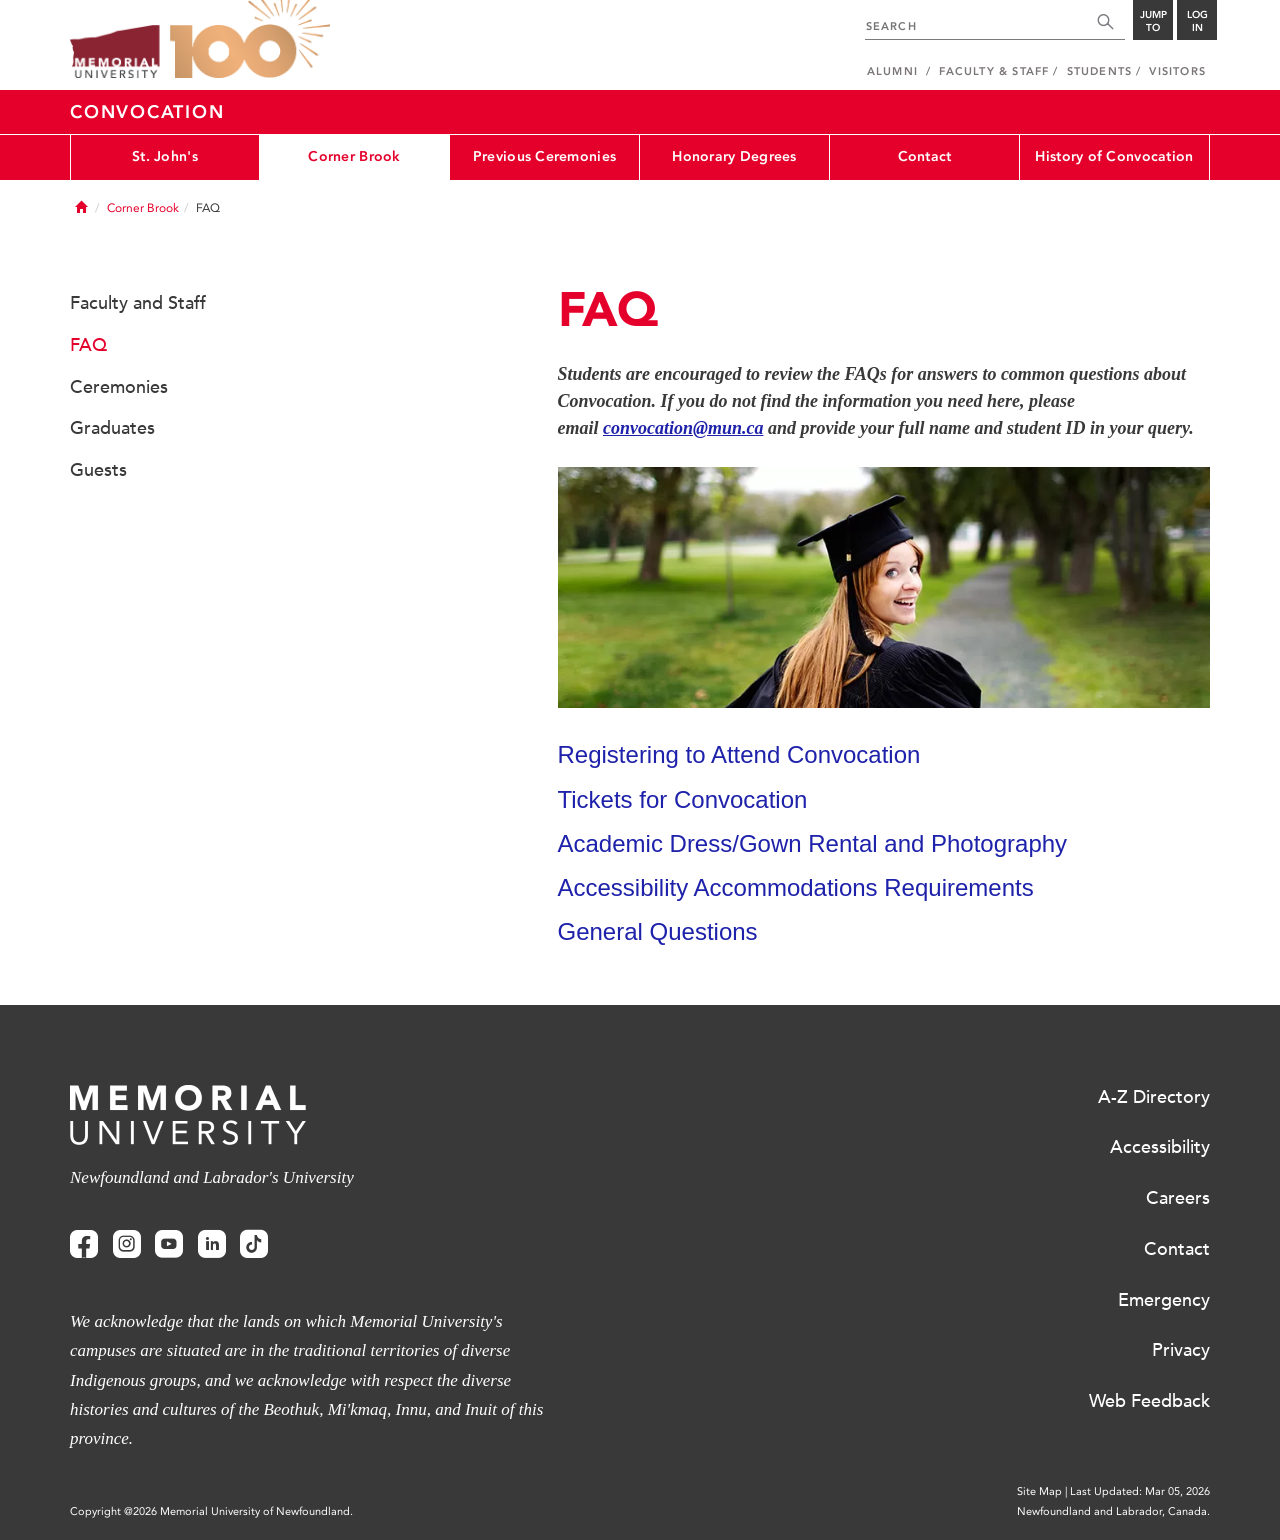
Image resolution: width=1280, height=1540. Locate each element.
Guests (98, 470)
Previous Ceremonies (544, 156)
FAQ (88, 345)
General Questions (658, 931)
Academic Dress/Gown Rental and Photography (813, 843)
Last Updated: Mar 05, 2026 (1140, 1491)
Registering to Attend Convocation (739, 754)
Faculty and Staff (138, 303)
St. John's (165, 156)
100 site (250, 40)
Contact (925, 156)
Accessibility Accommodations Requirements (796, 887)
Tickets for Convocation (683, 799)
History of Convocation (1114, 156)
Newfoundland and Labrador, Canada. (1113, 1511)
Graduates (112, 428)
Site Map (1039, 1491)
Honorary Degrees (734, 156)
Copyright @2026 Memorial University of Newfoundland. (211, 1511)
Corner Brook (354, 156)
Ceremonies (119, 387)
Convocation (147, 112)
